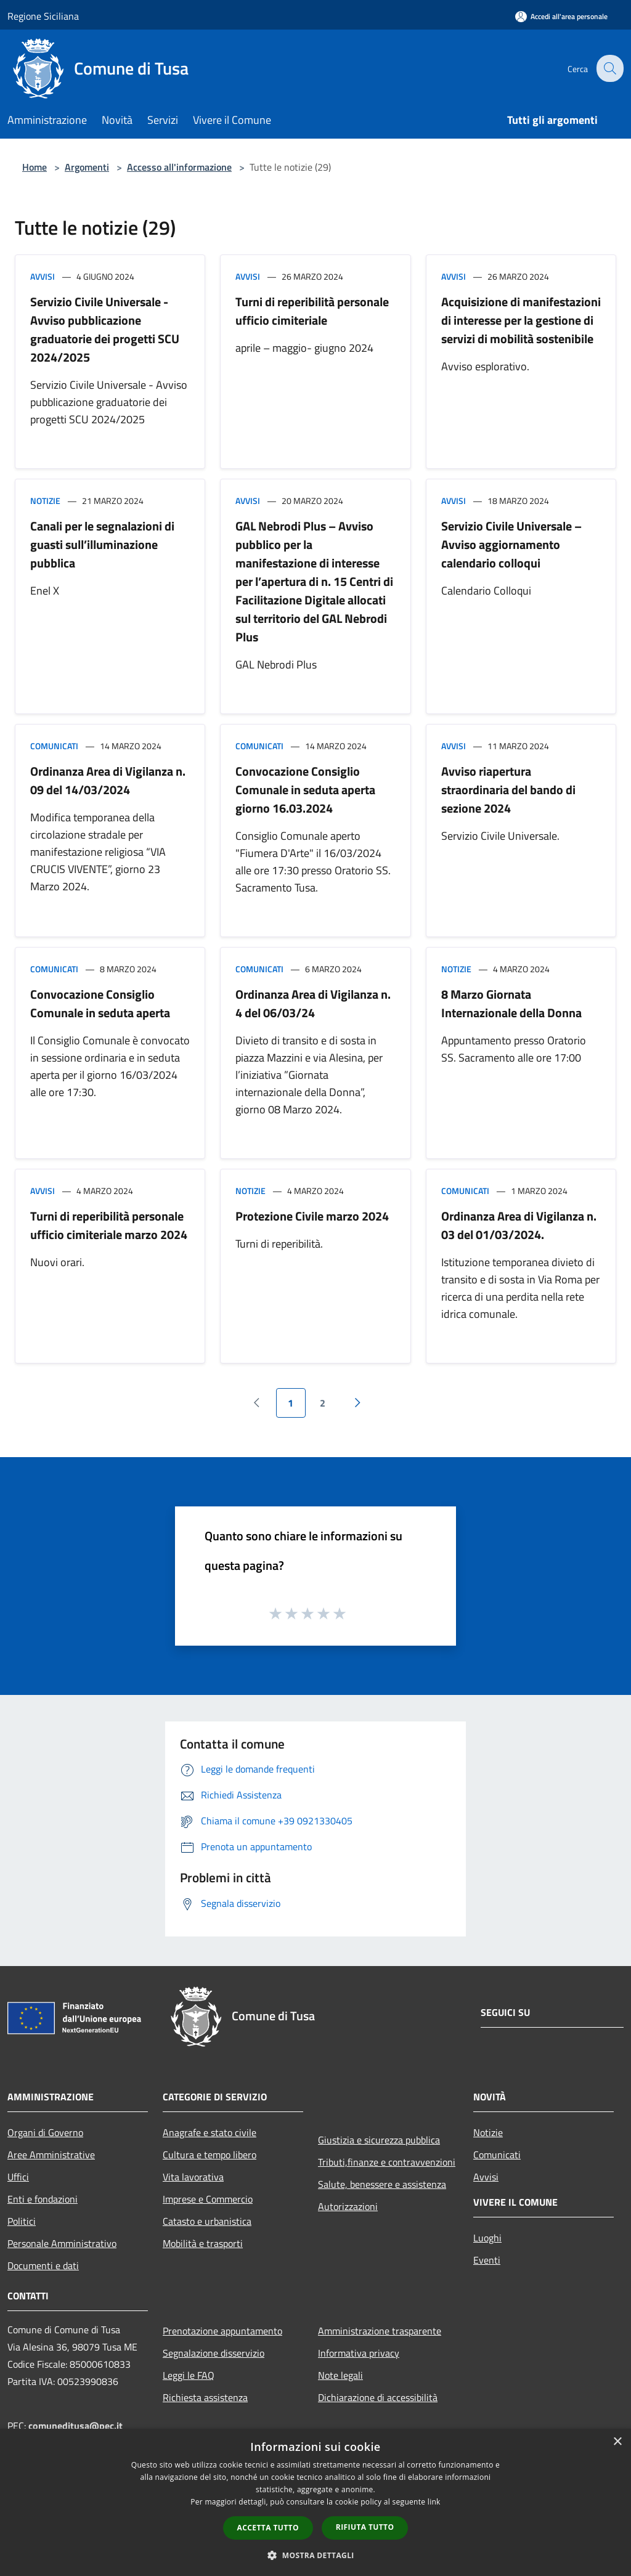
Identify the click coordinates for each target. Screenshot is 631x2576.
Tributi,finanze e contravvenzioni (386, 2162)
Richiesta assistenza (205, 2397)
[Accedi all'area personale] (561, 16)
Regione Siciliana (43, 16)
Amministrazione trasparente (379, 2330)
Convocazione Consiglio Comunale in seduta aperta (100, 1003)
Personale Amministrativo (61, 2243)
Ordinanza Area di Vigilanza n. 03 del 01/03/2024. (518, 1225)
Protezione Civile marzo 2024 (312, 1215)
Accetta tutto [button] (268, 2527)
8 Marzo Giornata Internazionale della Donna (511, 1003)
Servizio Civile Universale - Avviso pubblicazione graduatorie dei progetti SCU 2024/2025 (104, 329)
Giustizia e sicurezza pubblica (379, 2139)
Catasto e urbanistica (207, 2221)
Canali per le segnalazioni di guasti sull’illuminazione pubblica (102, 544)
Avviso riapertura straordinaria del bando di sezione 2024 (508, 790)
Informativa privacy (358, 2353)
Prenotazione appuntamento (222, 2330)
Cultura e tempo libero (209, 2154)
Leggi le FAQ (188, 2375)
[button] (315, 2555)
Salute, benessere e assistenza (382, 2184)
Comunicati (54, 745)
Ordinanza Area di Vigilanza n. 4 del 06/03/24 (313, 1003)
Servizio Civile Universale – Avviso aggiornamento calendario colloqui (511, 544)
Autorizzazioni (348, 2206)
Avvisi (42, 276)
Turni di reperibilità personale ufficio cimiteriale (312, 311)
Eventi (486, 2260)
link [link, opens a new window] (434, 2502)
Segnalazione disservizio (213, 2353)
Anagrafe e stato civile (209, 2132)
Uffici (18, 2176)
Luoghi (487, 2237)
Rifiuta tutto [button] (365, 2527)
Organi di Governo (45, 2132)
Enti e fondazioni (42, 2199)
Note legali (340, 2375)
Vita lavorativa (193, 2176)
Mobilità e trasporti (203, 2243)
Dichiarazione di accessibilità (378, 2397)
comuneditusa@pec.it (75, 2425)
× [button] (617, 2442)
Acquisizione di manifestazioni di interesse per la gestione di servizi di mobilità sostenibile (521, 320)
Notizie (45, 500)
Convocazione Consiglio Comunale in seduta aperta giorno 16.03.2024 (305, 790)
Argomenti (87, 167)
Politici (21, 2221)
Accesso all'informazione (179, 167)
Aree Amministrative (51, 2154)
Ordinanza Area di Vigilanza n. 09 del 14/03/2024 (107, 780)
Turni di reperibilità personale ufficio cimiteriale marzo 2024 (108, 1225)
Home (34, 167)
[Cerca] (609, 68)
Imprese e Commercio (208, 2199)
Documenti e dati (43, 2265)
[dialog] (315, 2502)
